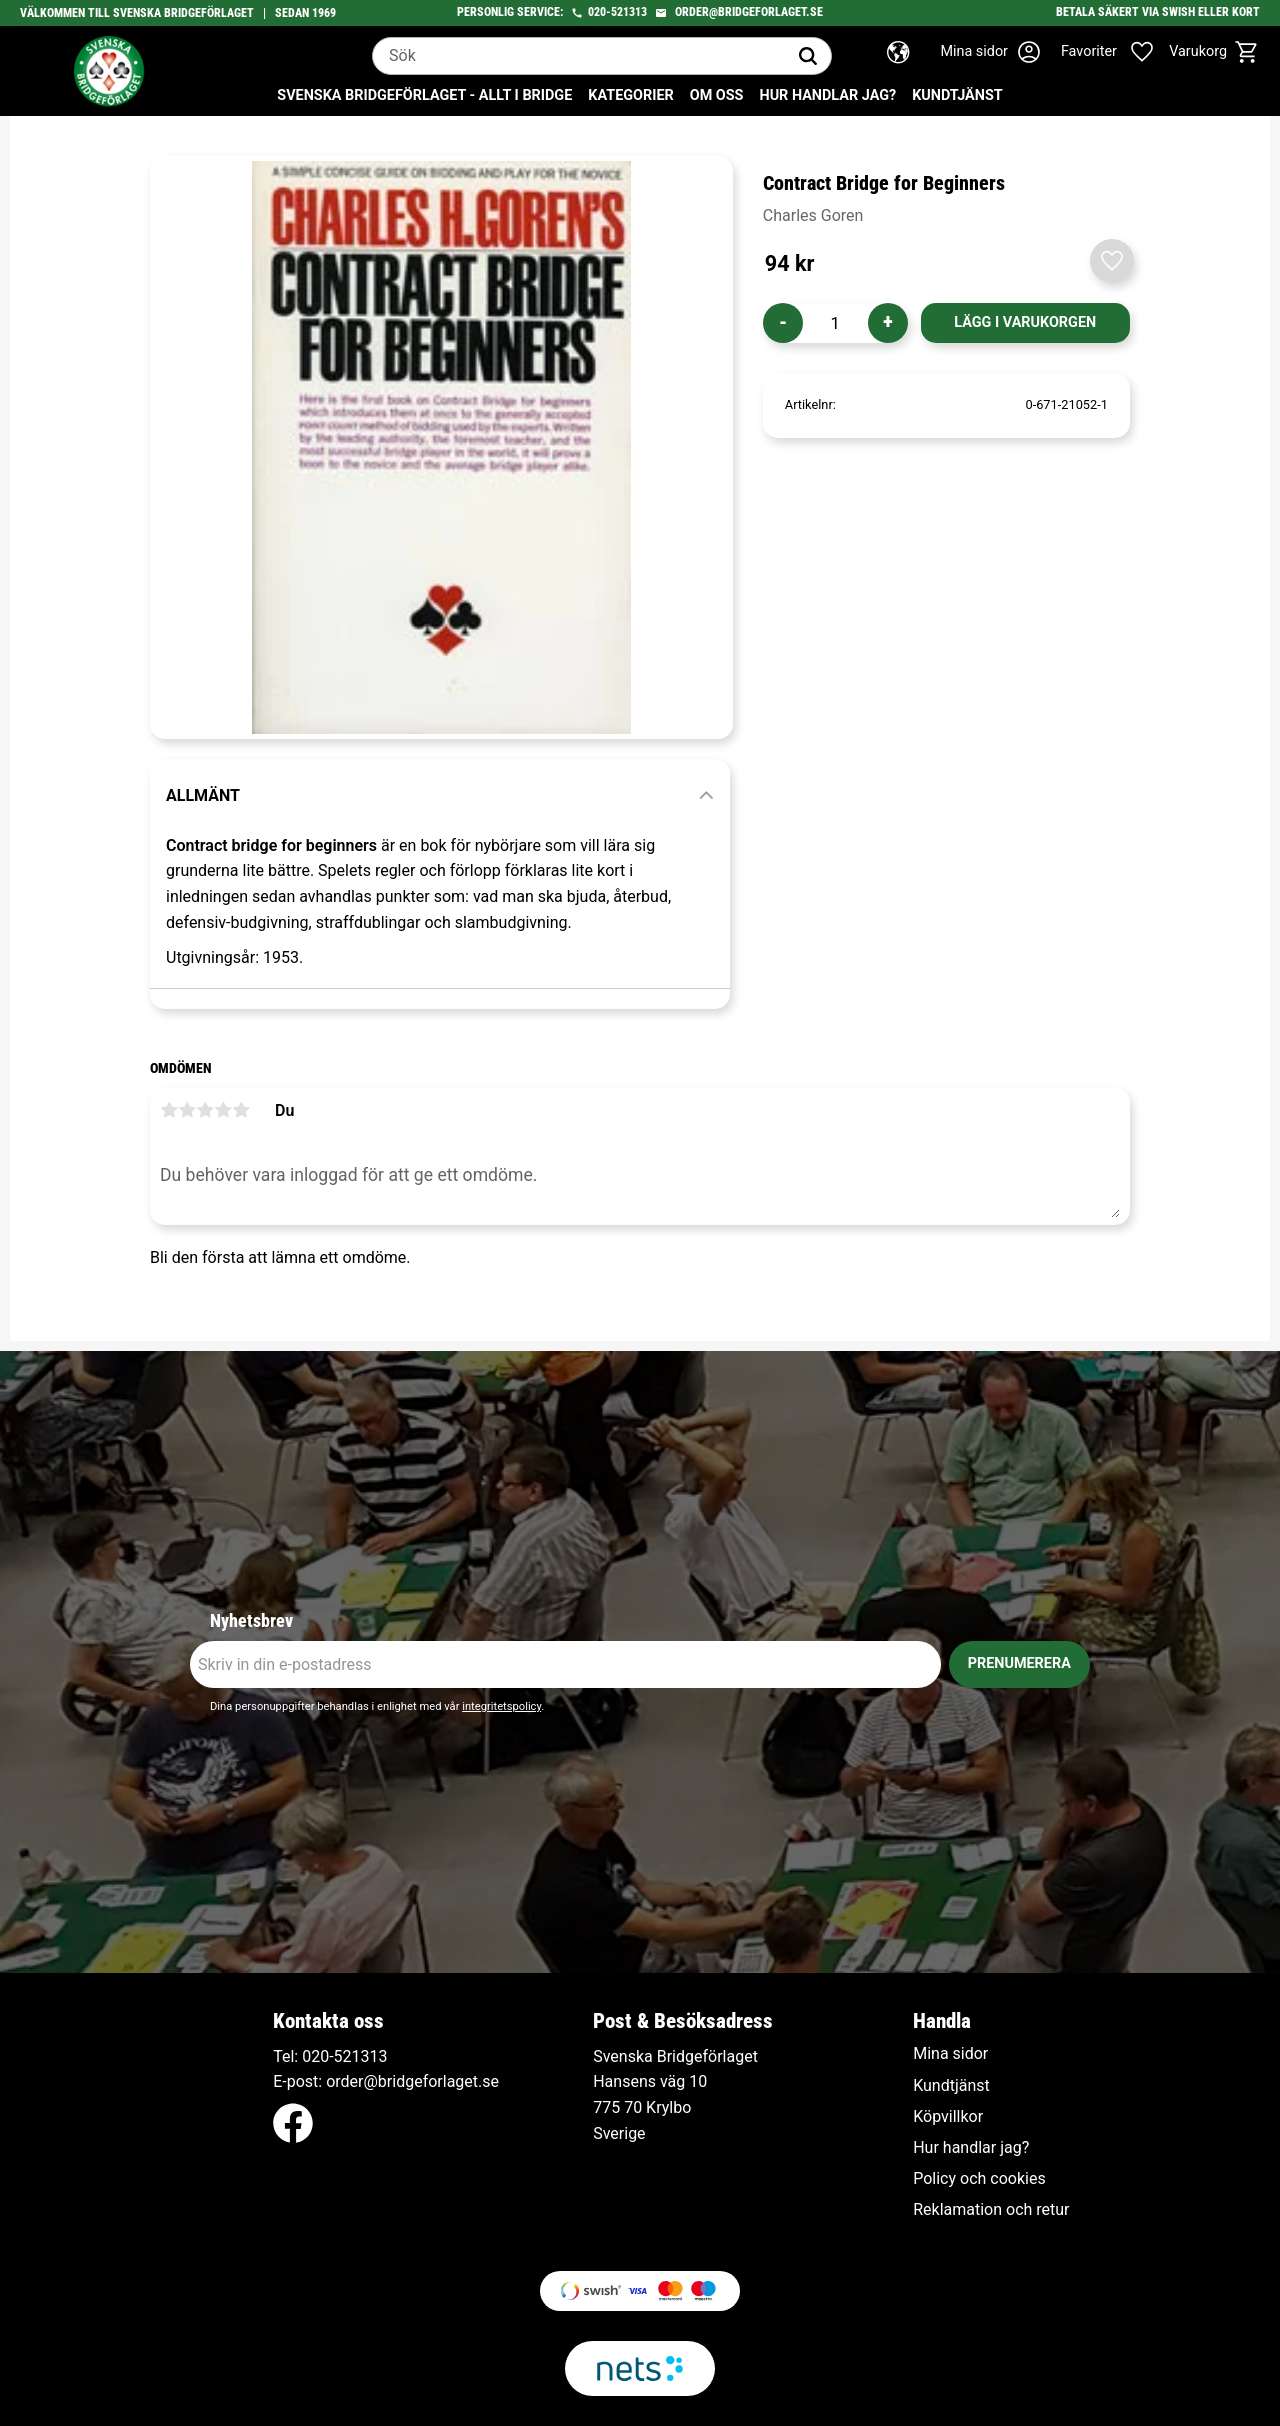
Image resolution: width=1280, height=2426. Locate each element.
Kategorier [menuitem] (630, 95)
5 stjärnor (241, 1110)
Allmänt (203, 795)
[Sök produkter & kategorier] (579, 56)
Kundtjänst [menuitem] (957, 95)
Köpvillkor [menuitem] (948, 2117)
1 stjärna (169, 1110)
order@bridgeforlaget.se (749, 12)
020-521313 (617, 12)
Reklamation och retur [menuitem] (991, 2210)
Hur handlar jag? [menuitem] (827, 95)
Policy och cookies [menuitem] (979, 2179)
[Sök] (808, 56)
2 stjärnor (187, 1110)
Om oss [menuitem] (717, 95)
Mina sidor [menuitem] (950, 2054)
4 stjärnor (223, 1110)
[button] (1118, 52)
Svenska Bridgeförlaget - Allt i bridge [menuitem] (424, 95)
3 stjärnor (205, 1110)
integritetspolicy (501, 1706)
